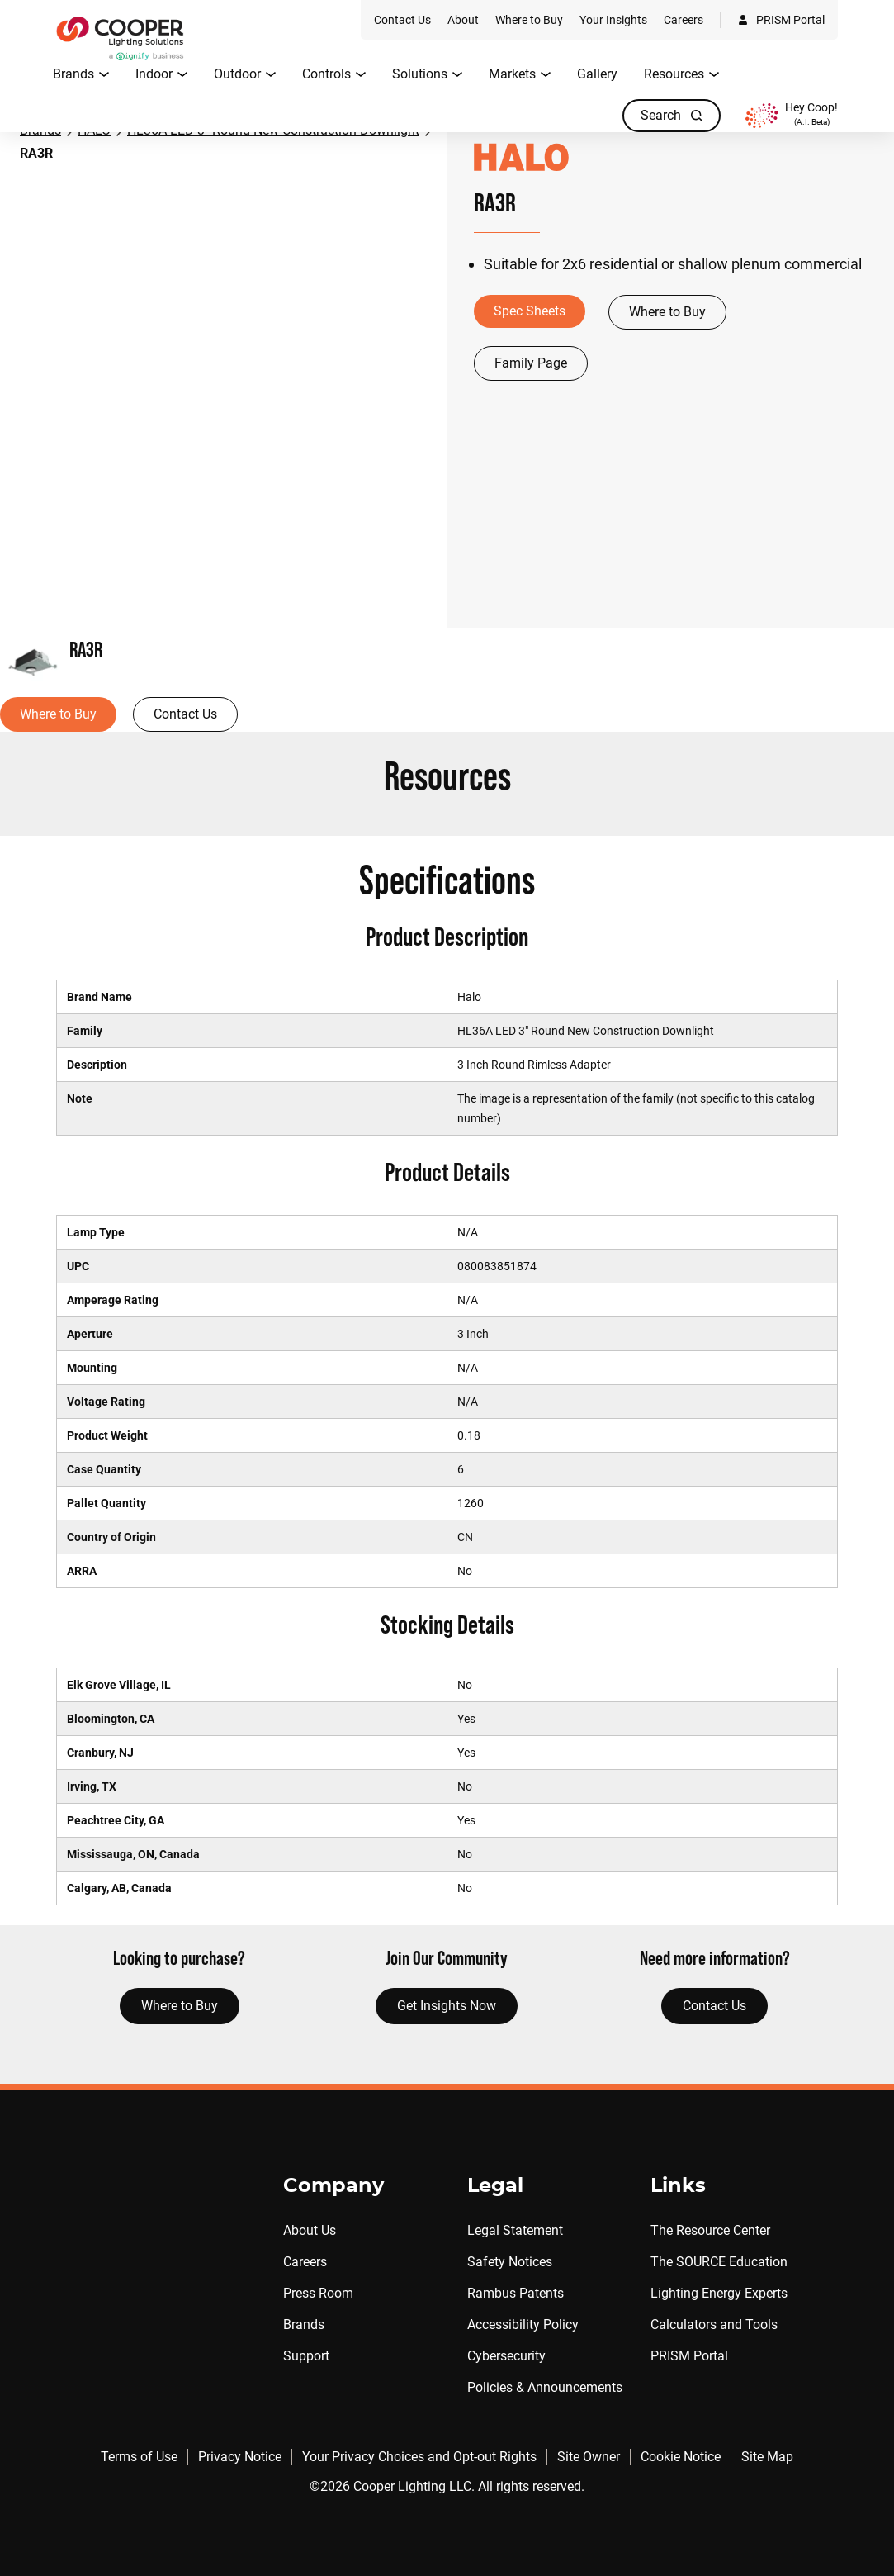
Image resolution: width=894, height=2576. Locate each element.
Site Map (767, 2457)
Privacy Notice (239, 2457)
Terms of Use (139, 2457)
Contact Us (185, 714)
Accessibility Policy (523, 2324)
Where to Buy (667, 312)
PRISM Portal (689, 2356)
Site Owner (588, 2457)
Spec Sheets (529, 311)
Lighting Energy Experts (719, 2293)
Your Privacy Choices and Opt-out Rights (419, 2457)
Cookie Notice (681, 2457)
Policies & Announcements (544, 2387)
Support (306, 2356)
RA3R (36, 153)
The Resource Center (710, 2230)
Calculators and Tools (714, 2324)
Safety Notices (509, 2262)
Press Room (318, 2293)
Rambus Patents (515, 2293)
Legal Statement (515, 2230)
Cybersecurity (506, 2356)
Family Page (530, 363)
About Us (309, 2230)
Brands (303, 2324)
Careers (305, 2262)
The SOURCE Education (719, 2262)
